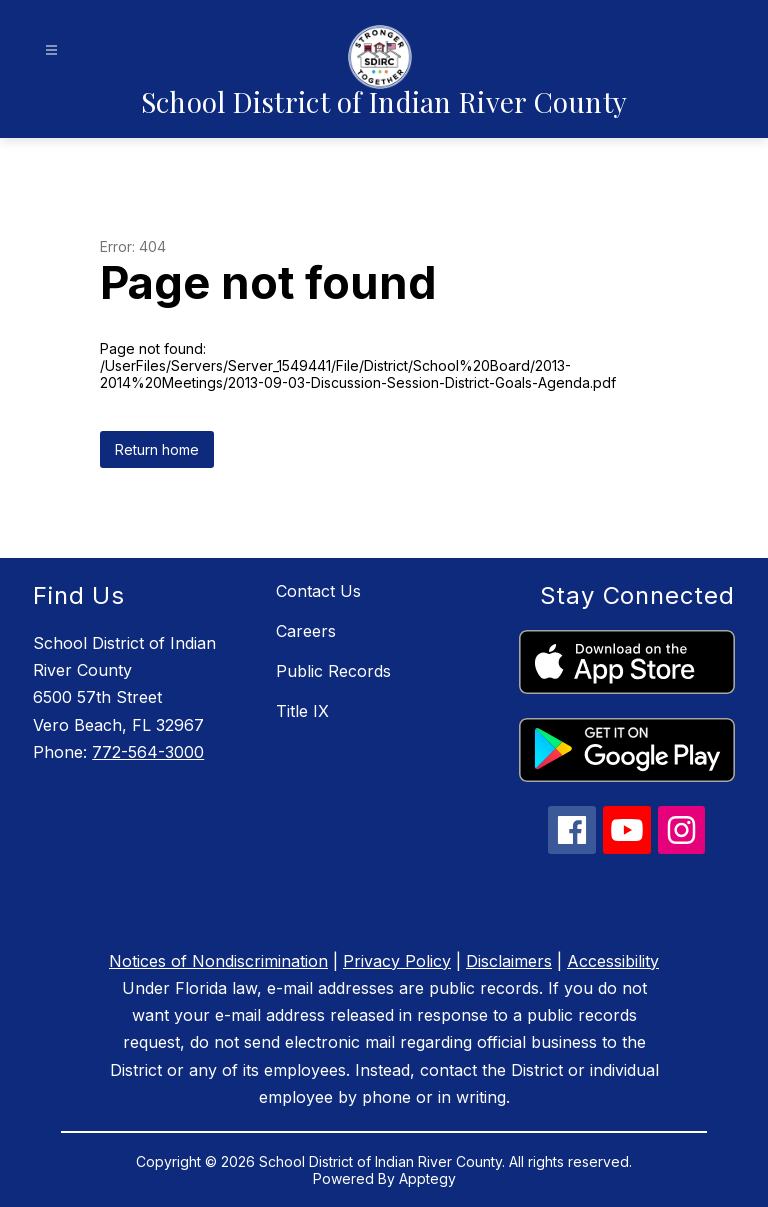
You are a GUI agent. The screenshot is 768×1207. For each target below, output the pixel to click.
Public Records (333, 671)
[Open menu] (51, 50)
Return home (157, 449)
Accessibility (613, 961)
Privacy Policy (397, 961)
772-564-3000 (148, 752)
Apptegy (427, 1178)
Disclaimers (509, 961)
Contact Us (318, 591)
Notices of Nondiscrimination (218, 961)
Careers (306, 631)
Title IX (302, 711)
